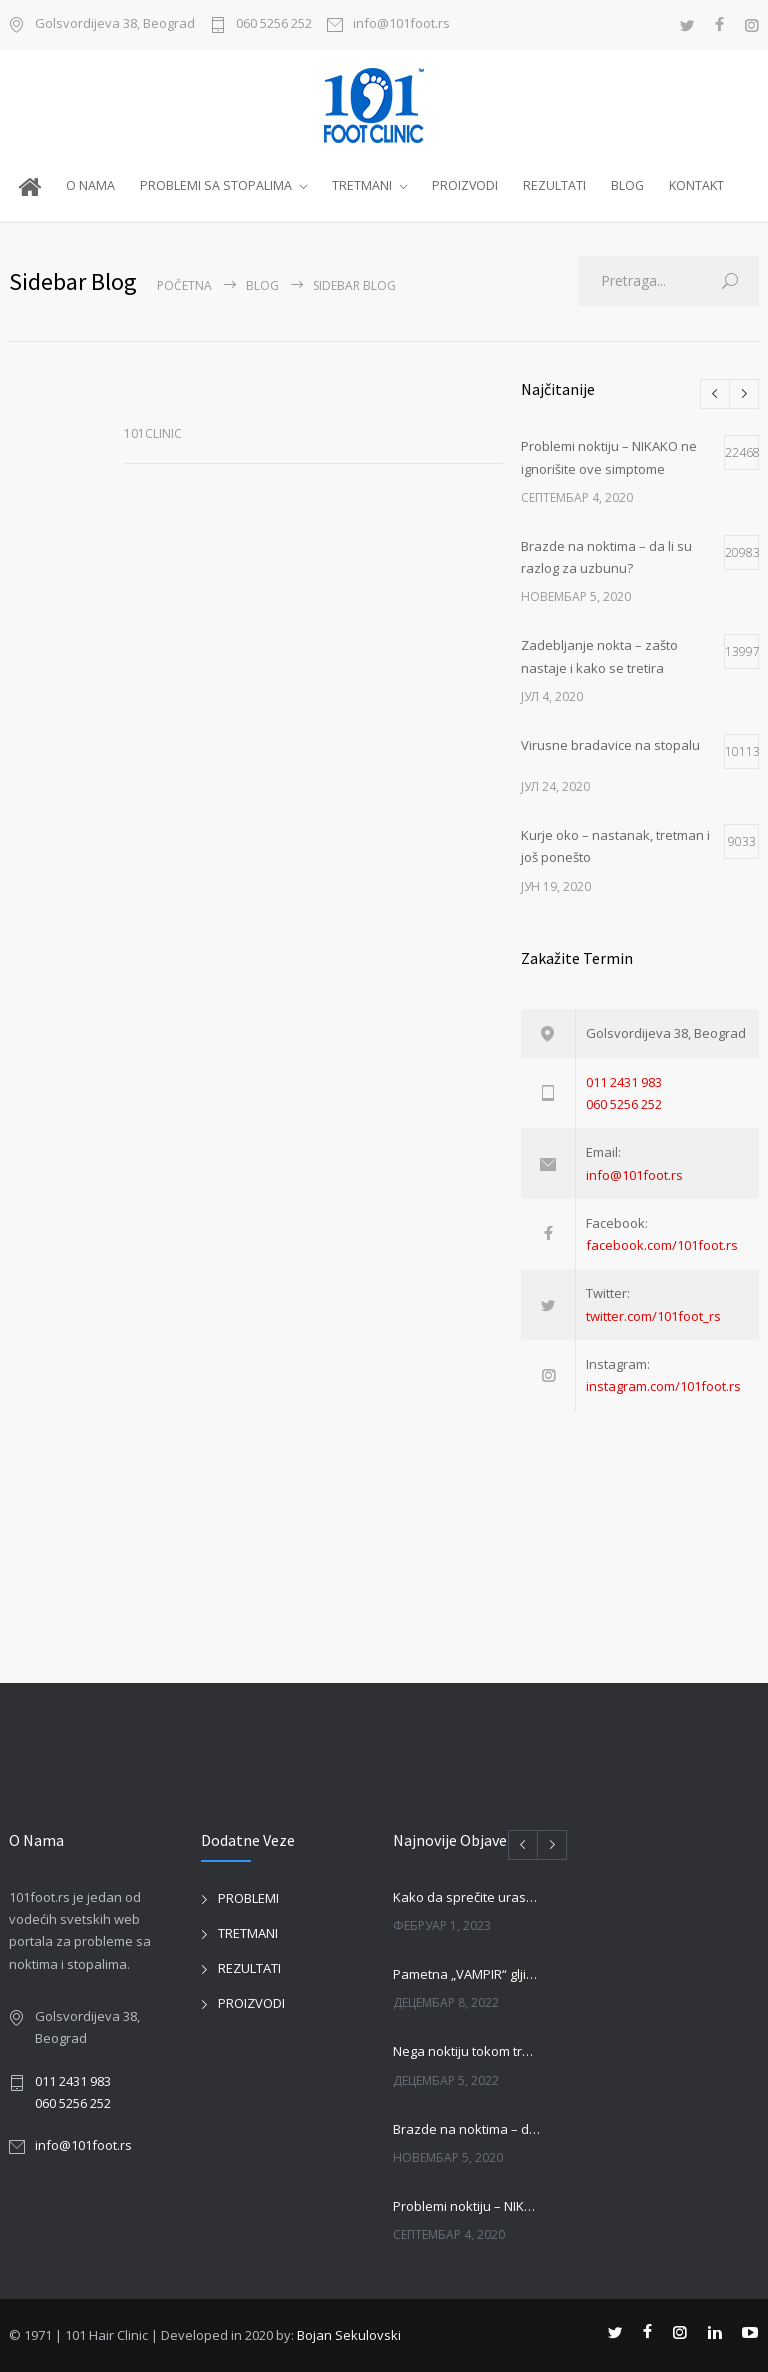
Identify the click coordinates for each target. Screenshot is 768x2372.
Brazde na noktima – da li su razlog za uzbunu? (467, 2129)
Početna (184, 285)
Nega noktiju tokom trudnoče (467, 2051)
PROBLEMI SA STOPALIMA (216, 185)
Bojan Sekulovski (349, 2335)
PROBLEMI (248, 1898)
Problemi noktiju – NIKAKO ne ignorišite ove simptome (467, 2206)
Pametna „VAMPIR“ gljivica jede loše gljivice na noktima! (467, 1974)
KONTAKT (696, 185)
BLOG (627, 185)
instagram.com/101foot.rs (663, 1386)
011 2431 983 (624, 1082)
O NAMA (90, 185)
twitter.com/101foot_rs (653, 1316)
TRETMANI (362, 185)
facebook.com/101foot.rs (662, 1245)
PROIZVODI (465, 185)
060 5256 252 (274, 24)
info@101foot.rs (401, 24)
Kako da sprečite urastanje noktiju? (467, 1897)
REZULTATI (554, 185)
